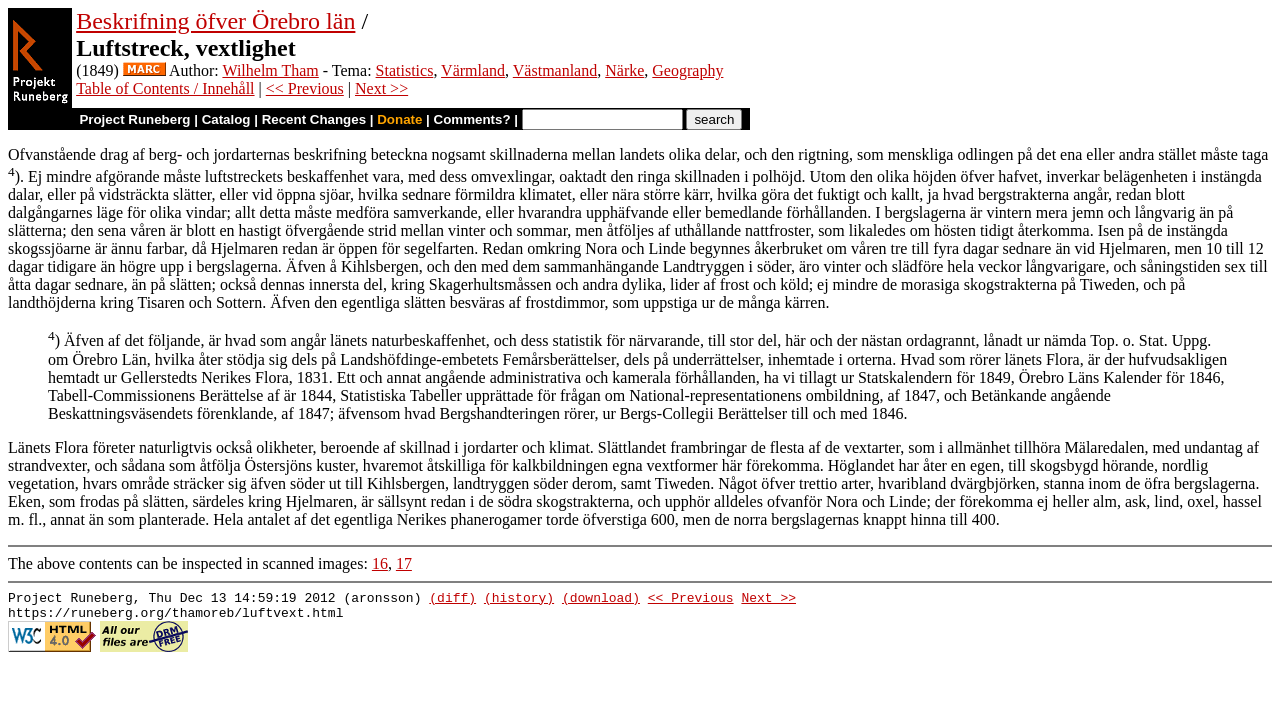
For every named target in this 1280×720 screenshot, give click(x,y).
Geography (687, 70)
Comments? (472, 119)
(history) (519, 600)
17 (404, 563)
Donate (399, 119)
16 (380, 563)
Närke (624, 70)
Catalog (226, 119)
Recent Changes (314, 119)
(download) (601, 600)
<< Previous (305, 88)
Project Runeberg (134, 119)
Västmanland (555, 70)
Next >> (381, 88)
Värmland (473, 70)
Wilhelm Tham (270, 70)
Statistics (405, 70)
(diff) (452, 600)
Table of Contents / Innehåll (165, 88)
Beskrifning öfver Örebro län (215, 21)
